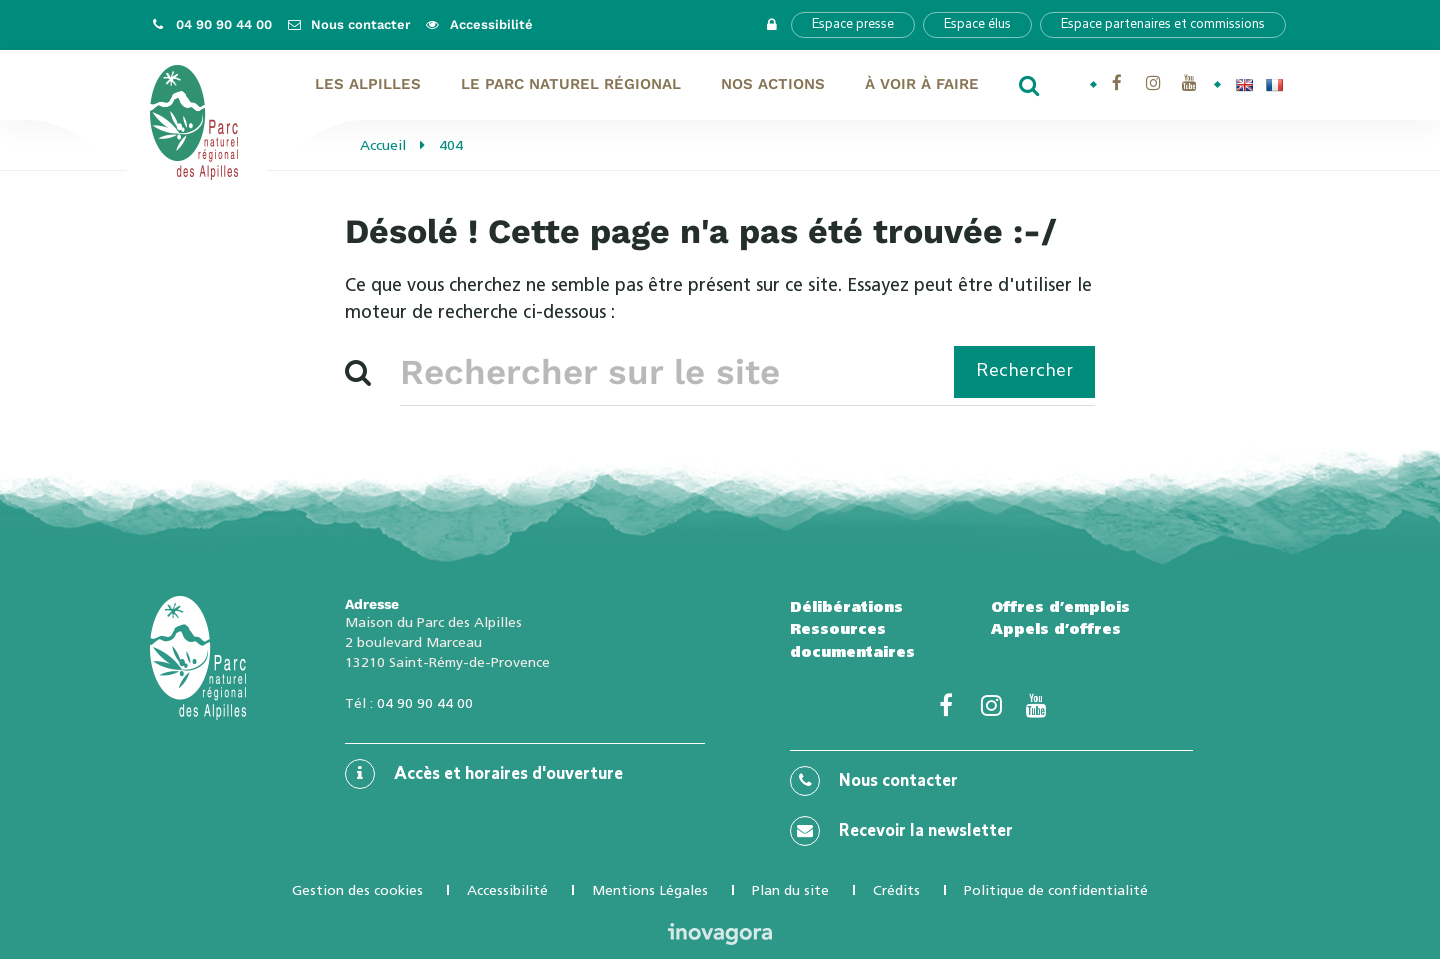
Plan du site (790, 890)
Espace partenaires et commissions (1163, 24)
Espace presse (853, 24)
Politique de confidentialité (1056, 890)
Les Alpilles (368, 84)
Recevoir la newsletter (901, 831)
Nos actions (773, 84)
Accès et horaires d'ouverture (484, 774)
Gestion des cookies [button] (357, 890)
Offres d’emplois (1060, 607)
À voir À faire (922, 84)
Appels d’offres (1056, 629)
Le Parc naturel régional (571, 84)
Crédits (896, 890)
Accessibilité (507, 890)
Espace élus (977, 24)
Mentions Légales (650, 890)
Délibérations (846, 607)
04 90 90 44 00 (425, 703)
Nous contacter (874, 781)
